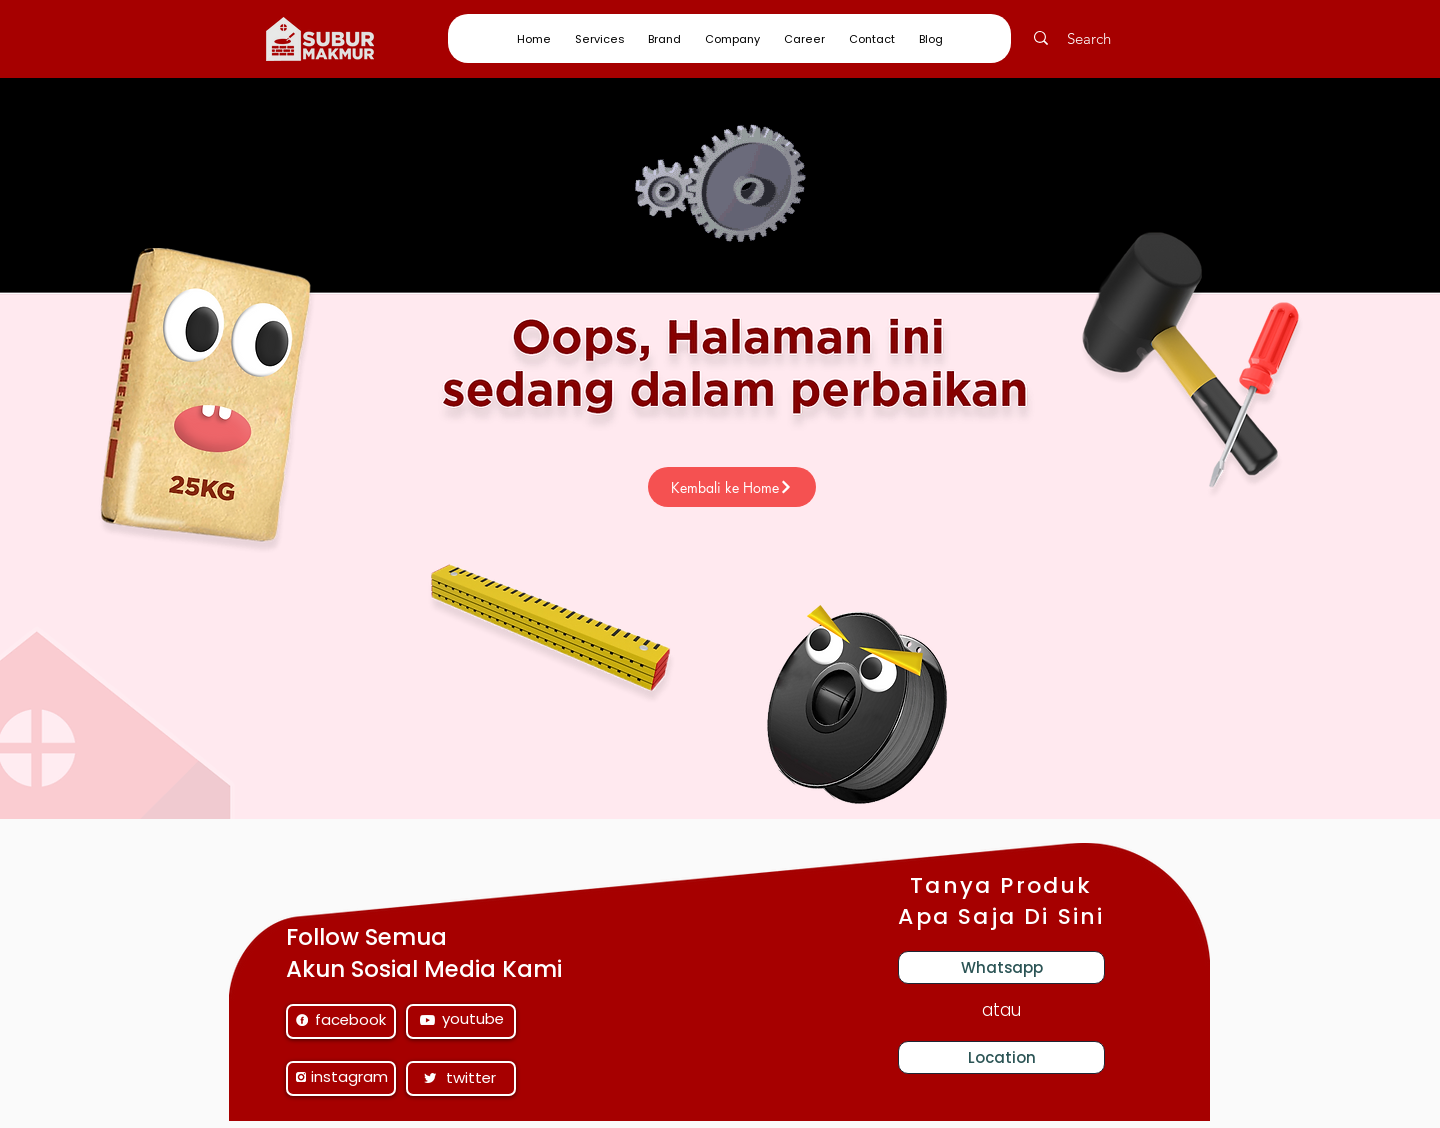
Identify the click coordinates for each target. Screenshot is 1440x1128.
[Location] (1001, 1057)
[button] (599, 39)
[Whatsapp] (1001, 967)
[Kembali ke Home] (732, 487)
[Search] (1100, 38)
